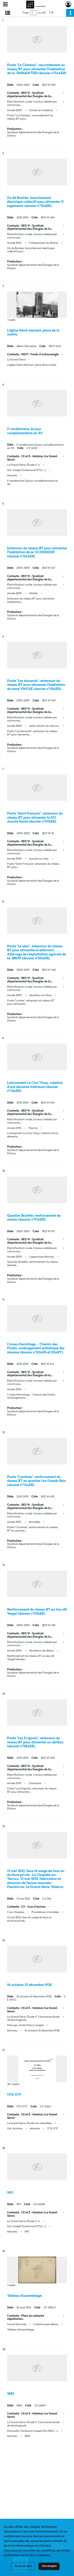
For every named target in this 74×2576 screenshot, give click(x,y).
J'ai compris (49, 2566)
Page (26, 12)
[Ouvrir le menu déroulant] (5, 4)
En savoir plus (23, 2566)
